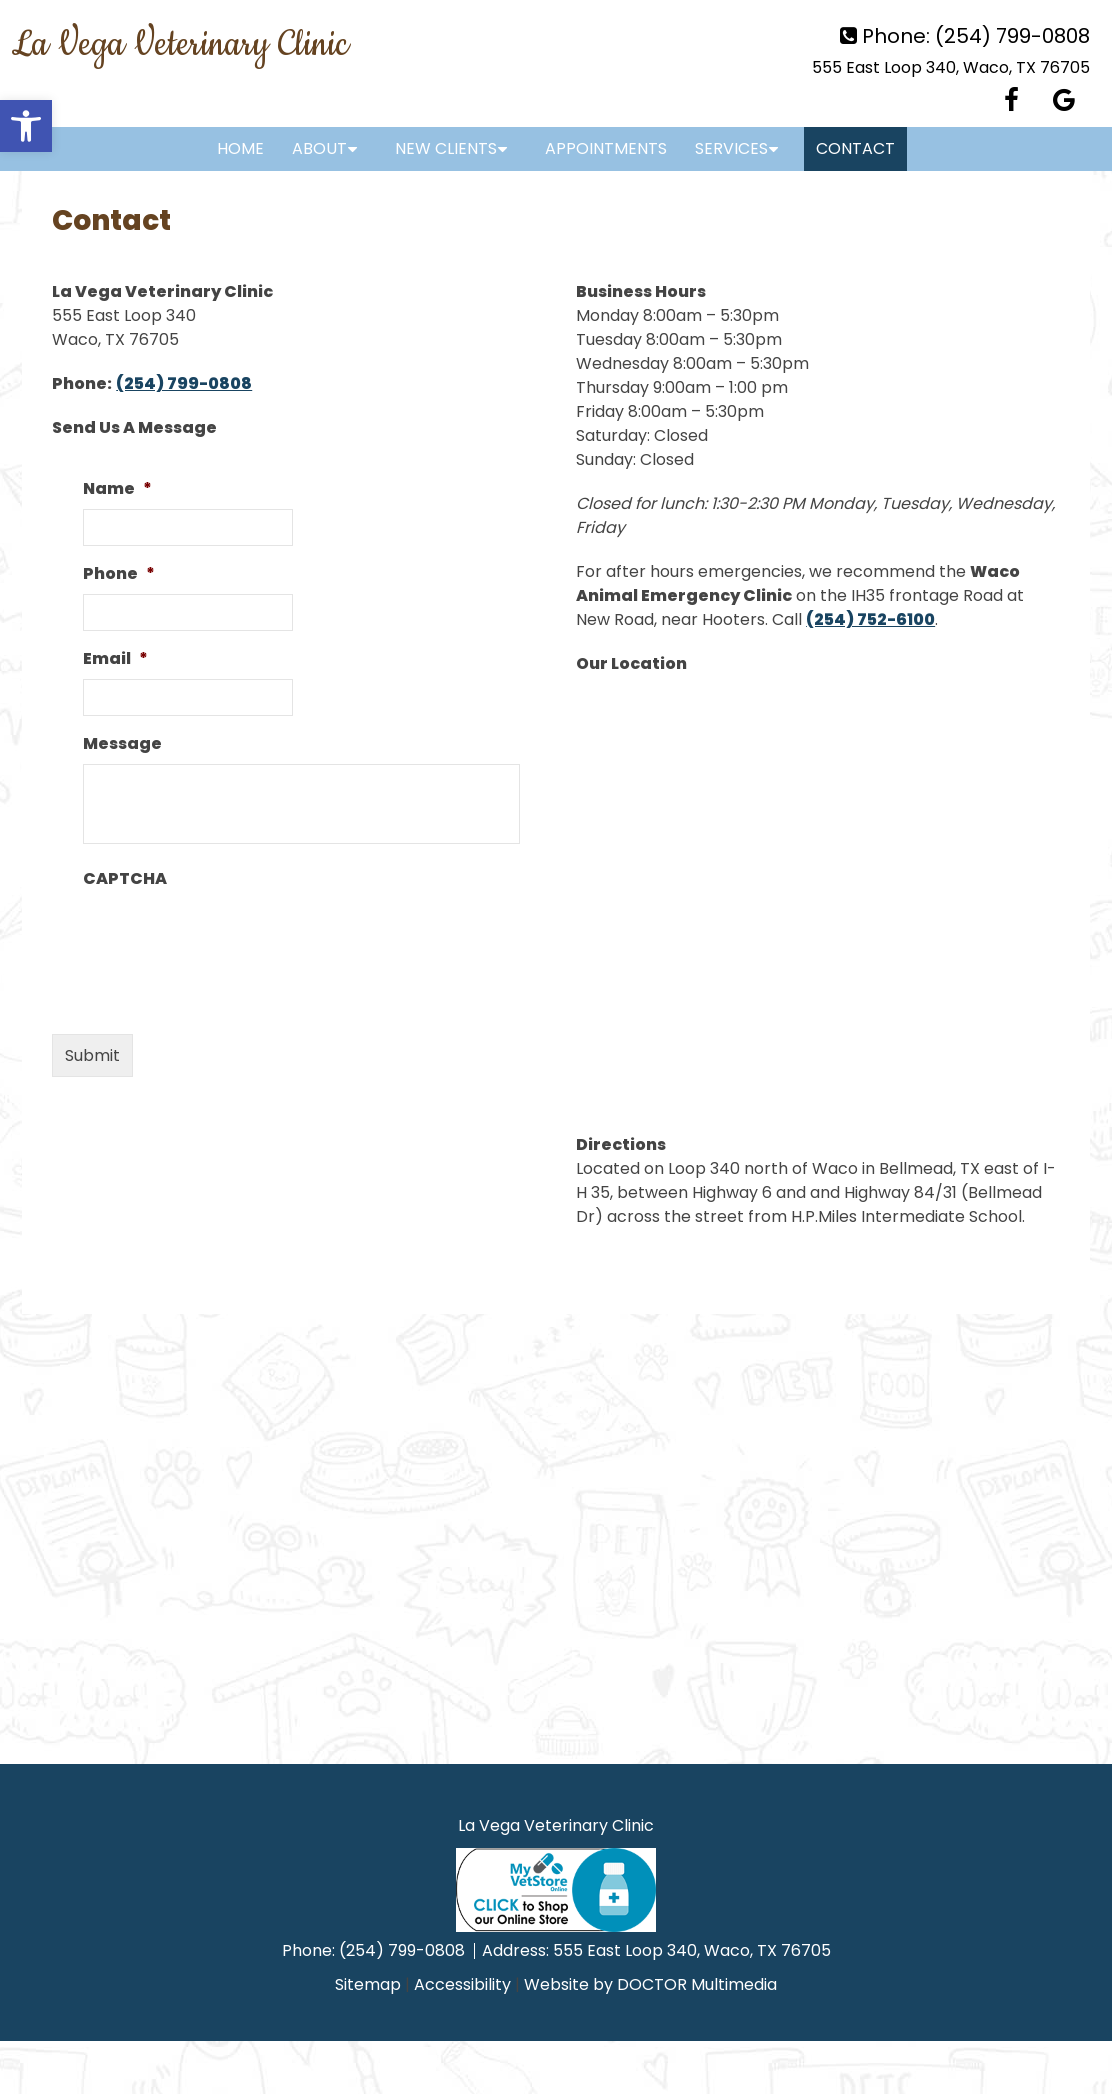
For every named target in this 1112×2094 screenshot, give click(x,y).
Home (240, 148)
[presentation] (235, 938)
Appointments (606, 148)
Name (117, 489)
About (319, 148)
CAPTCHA (125, 879)
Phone (119, 574)
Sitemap (368, 1984)
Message (122, 744)
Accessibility (462, 1984)
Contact (855, 148)
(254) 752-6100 (870, 619)
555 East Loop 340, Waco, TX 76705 (951, 67)
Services (731, 148)
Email (115, 659)
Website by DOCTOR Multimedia (650, 1984)
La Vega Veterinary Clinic (180, 45)
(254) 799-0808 (1012, 36)
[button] (26, 126)
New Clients (446, 148)
